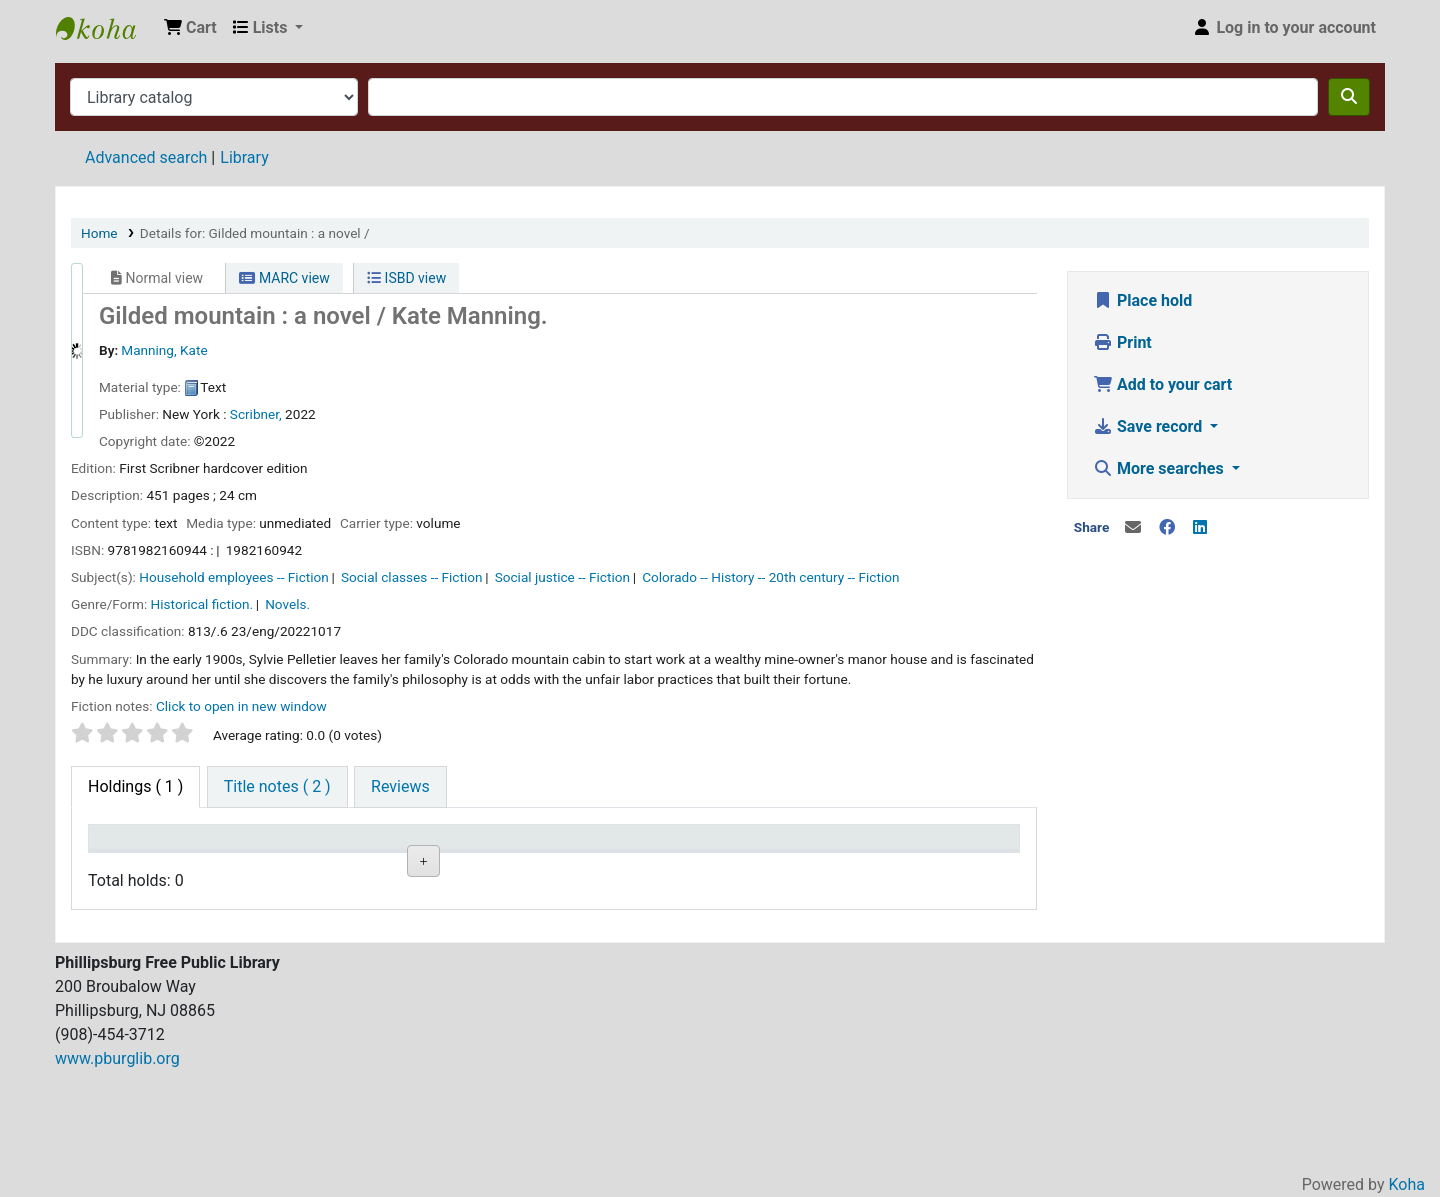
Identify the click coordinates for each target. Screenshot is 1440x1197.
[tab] (277, 787)
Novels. (287, 604)
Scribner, (256, 414)
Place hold (1142, 300)
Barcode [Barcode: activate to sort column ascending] (826, 866)
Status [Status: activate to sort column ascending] (588, 866)
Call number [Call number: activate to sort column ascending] (489, 866)
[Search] (1349, 97)
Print (1122, 342)
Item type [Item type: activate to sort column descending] (131, 866)
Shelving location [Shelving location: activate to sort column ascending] (362, 856)
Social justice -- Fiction (562, 577)
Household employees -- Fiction (233, 577)
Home (99, 233)
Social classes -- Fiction (412, 577)
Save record (1149, 426)
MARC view (284, 278)
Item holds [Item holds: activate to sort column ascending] (950, 866)
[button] (190, 28)
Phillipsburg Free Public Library (106, 28)
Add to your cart (1162, 384)
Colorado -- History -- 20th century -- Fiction (770, 577)
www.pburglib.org (117, 1160)
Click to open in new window (241, 706)
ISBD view (406, 278)
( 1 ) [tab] (135, 786)
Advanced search (146, 157)
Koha (1407, 1184)
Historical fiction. (202, 604)
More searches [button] (1160, 468)
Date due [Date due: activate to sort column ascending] (711, 866)
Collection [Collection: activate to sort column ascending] (249, 866)
